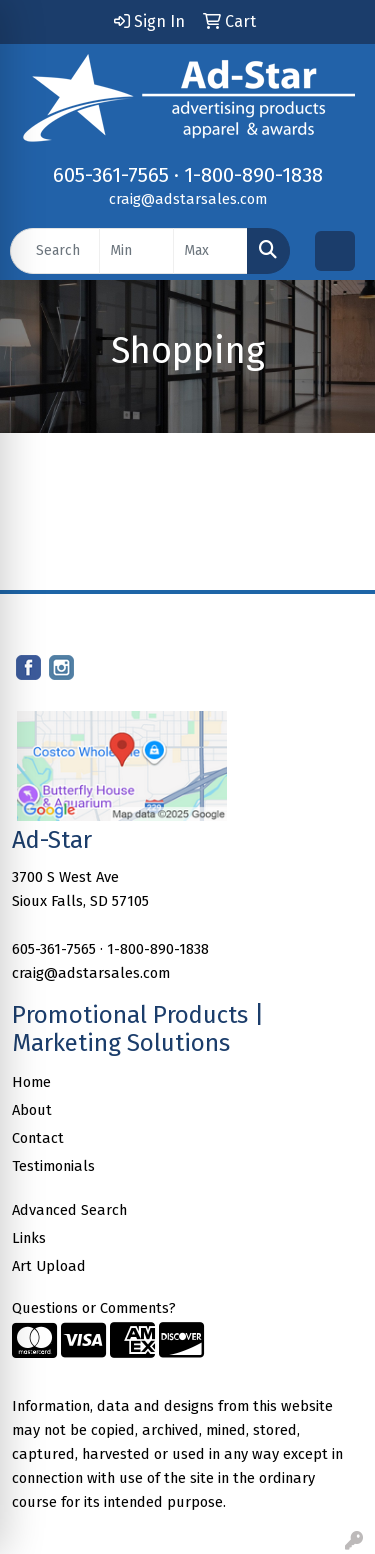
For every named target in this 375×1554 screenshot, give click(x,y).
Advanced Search (69, 1210)
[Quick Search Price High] (210, 251)
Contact (38, 1138)
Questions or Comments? (94, 1308)
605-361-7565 (111, 175)
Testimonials (53, 1166)
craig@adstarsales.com (188, 199)
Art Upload (49, 1266)
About (32, 1110)
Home (31, 1082)
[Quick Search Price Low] (136, 251)
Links (29, 1238)
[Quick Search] (55, 251)
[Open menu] (335, 251)
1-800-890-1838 (253, 175)
